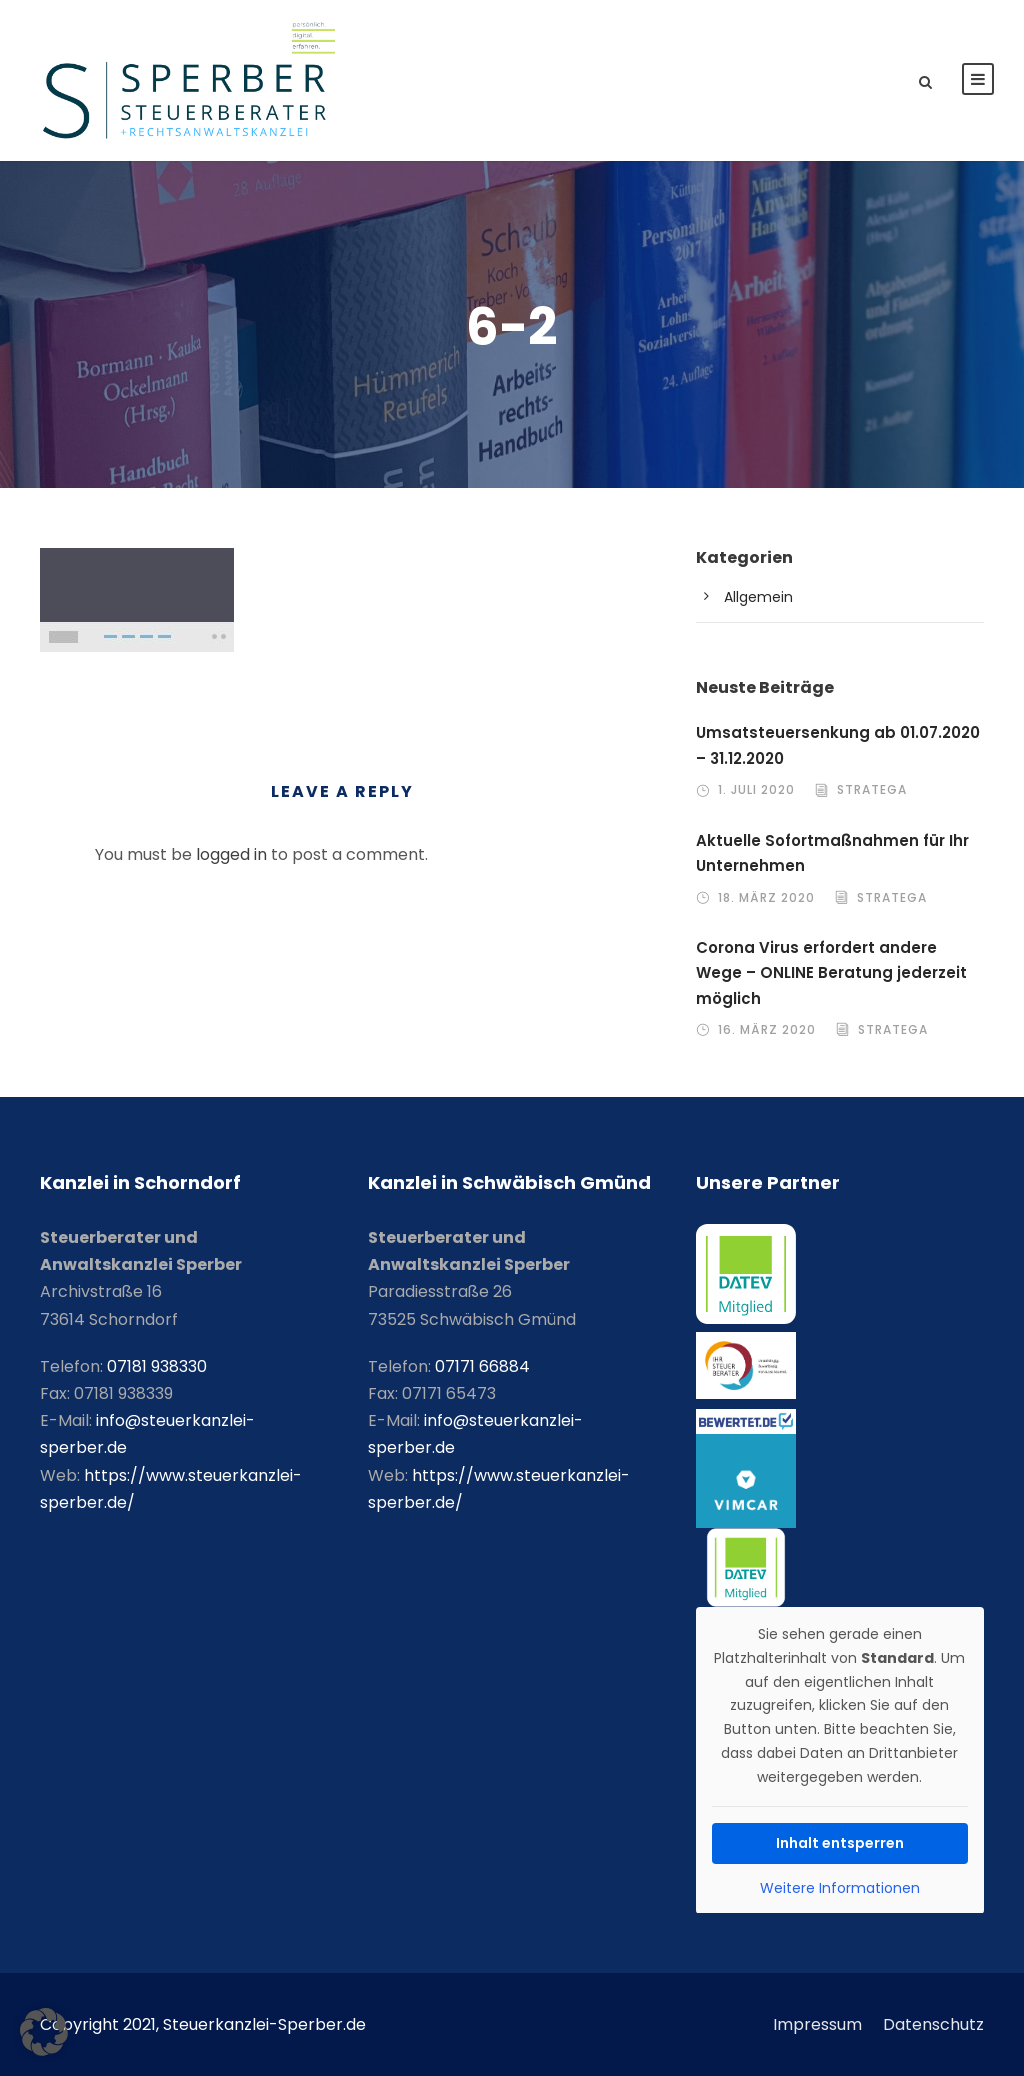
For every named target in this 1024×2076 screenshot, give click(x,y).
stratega (872, 789)
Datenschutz (933, 2024)
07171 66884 (482, 1366)
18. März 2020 (766, 897)
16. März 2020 (767, 1029)
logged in (231, 854)
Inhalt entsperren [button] (840, 1842)
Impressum (817, 2024)
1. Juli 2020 (756, 789)
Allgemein (758, 597)
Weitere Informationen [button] (840, 1889)
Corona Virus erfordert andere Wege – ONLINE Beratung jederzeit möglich (831, 973)
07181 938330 (157, 1366)
